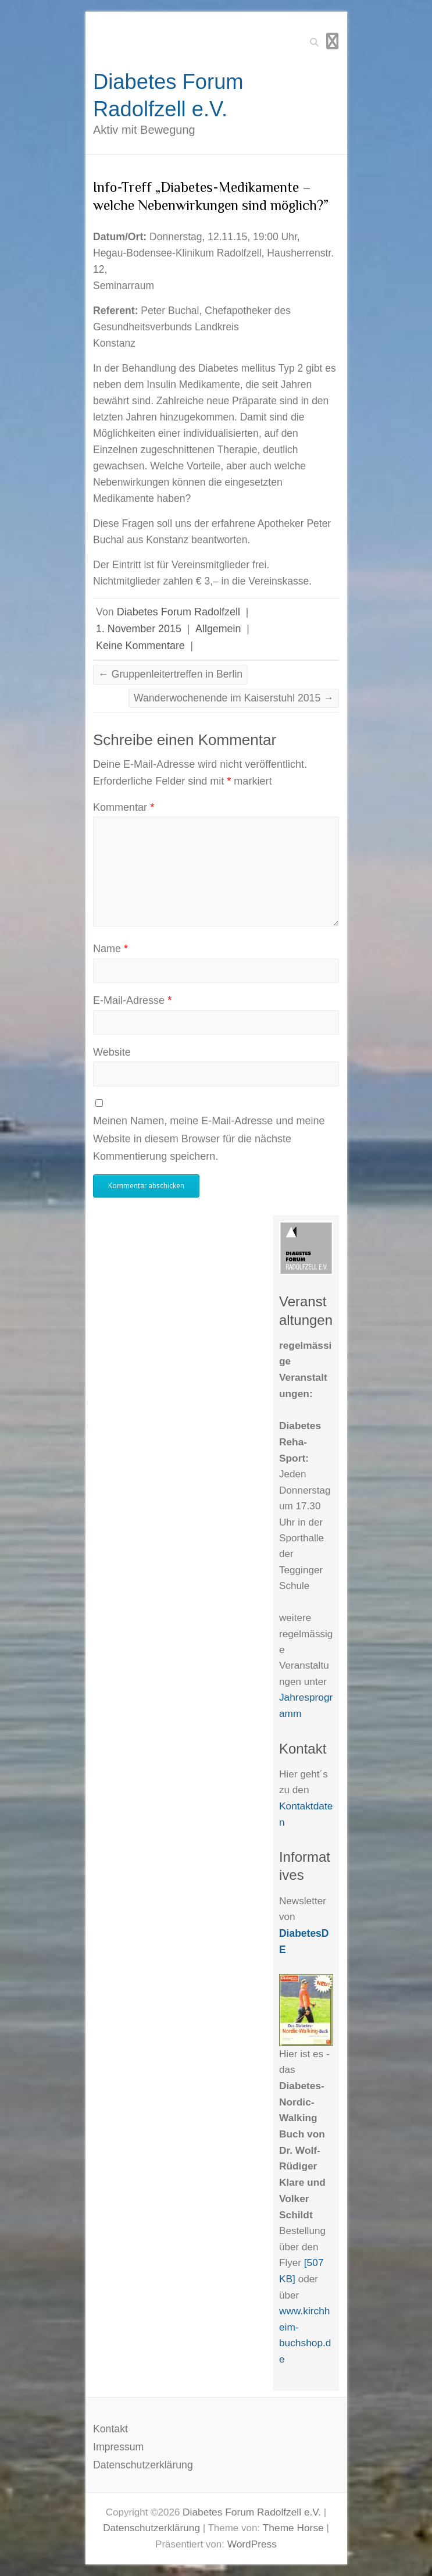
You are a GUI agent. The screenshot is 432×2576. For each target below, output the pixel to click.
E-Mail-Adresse (132, 1000)
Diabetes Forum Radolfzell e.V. (168, 95)
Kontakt (110, 2429)
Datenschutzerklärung (143, 2465)
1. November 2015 (138, 629)
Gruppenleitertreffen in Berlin (170, 674)
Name (110, 948)
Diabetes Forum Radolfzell (178, 612)
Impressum (118, 2447)
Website (112, 1052)
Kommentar (123, 807)
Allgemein (218, 629)
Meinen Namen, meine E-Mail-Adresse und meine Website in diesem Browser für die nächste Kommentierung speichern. (209, 1139)
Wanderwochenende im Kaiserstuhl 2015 (234, 698)
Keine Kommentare (140, 645)
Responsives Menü (332, 41)
